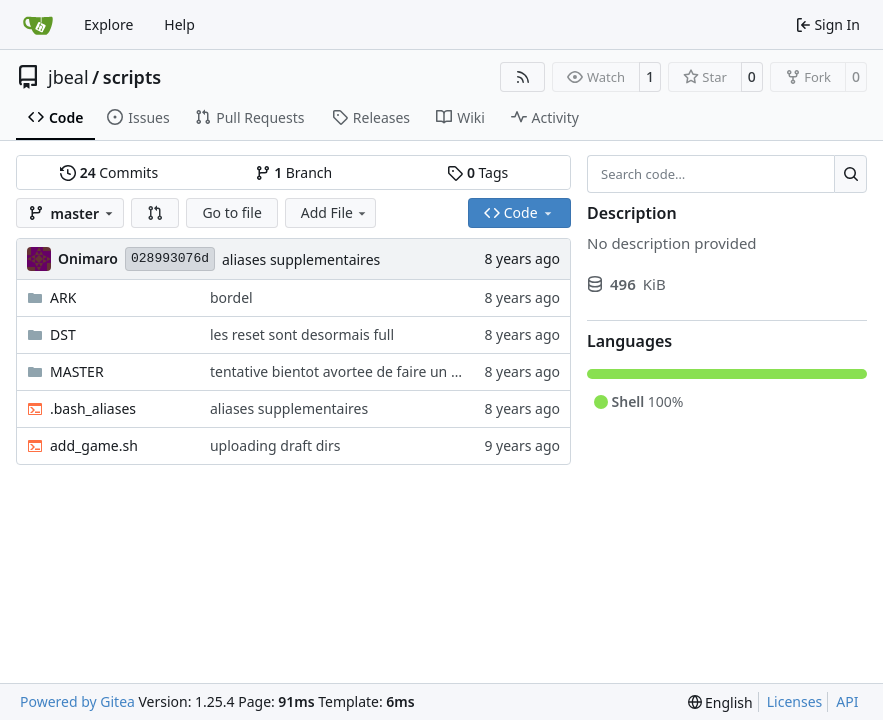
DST (63, 334)
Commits (109, 172)
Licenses (795, 701)
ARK (63, 297)
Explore (108, 24)
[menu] (720, 702)
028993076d (170, 258)
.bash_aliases (93, 408)
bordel (231, 297)
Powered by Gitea (77, 701)
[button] (155, 213)
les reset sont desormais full (302, 334)
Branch (294, 172)
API (847, 701)
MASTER (77, 371)
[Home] (38, 25)
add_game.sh (94, 445)
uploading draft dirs (275, 445)
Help (179, 24)
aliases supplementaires (301, 259)
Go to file (231, 212)
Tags (477, 172)
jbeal (68, 77)
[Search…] (850, 174)
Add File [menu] (335, 212)
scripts (132, 77)
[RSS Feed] (523, 77)
